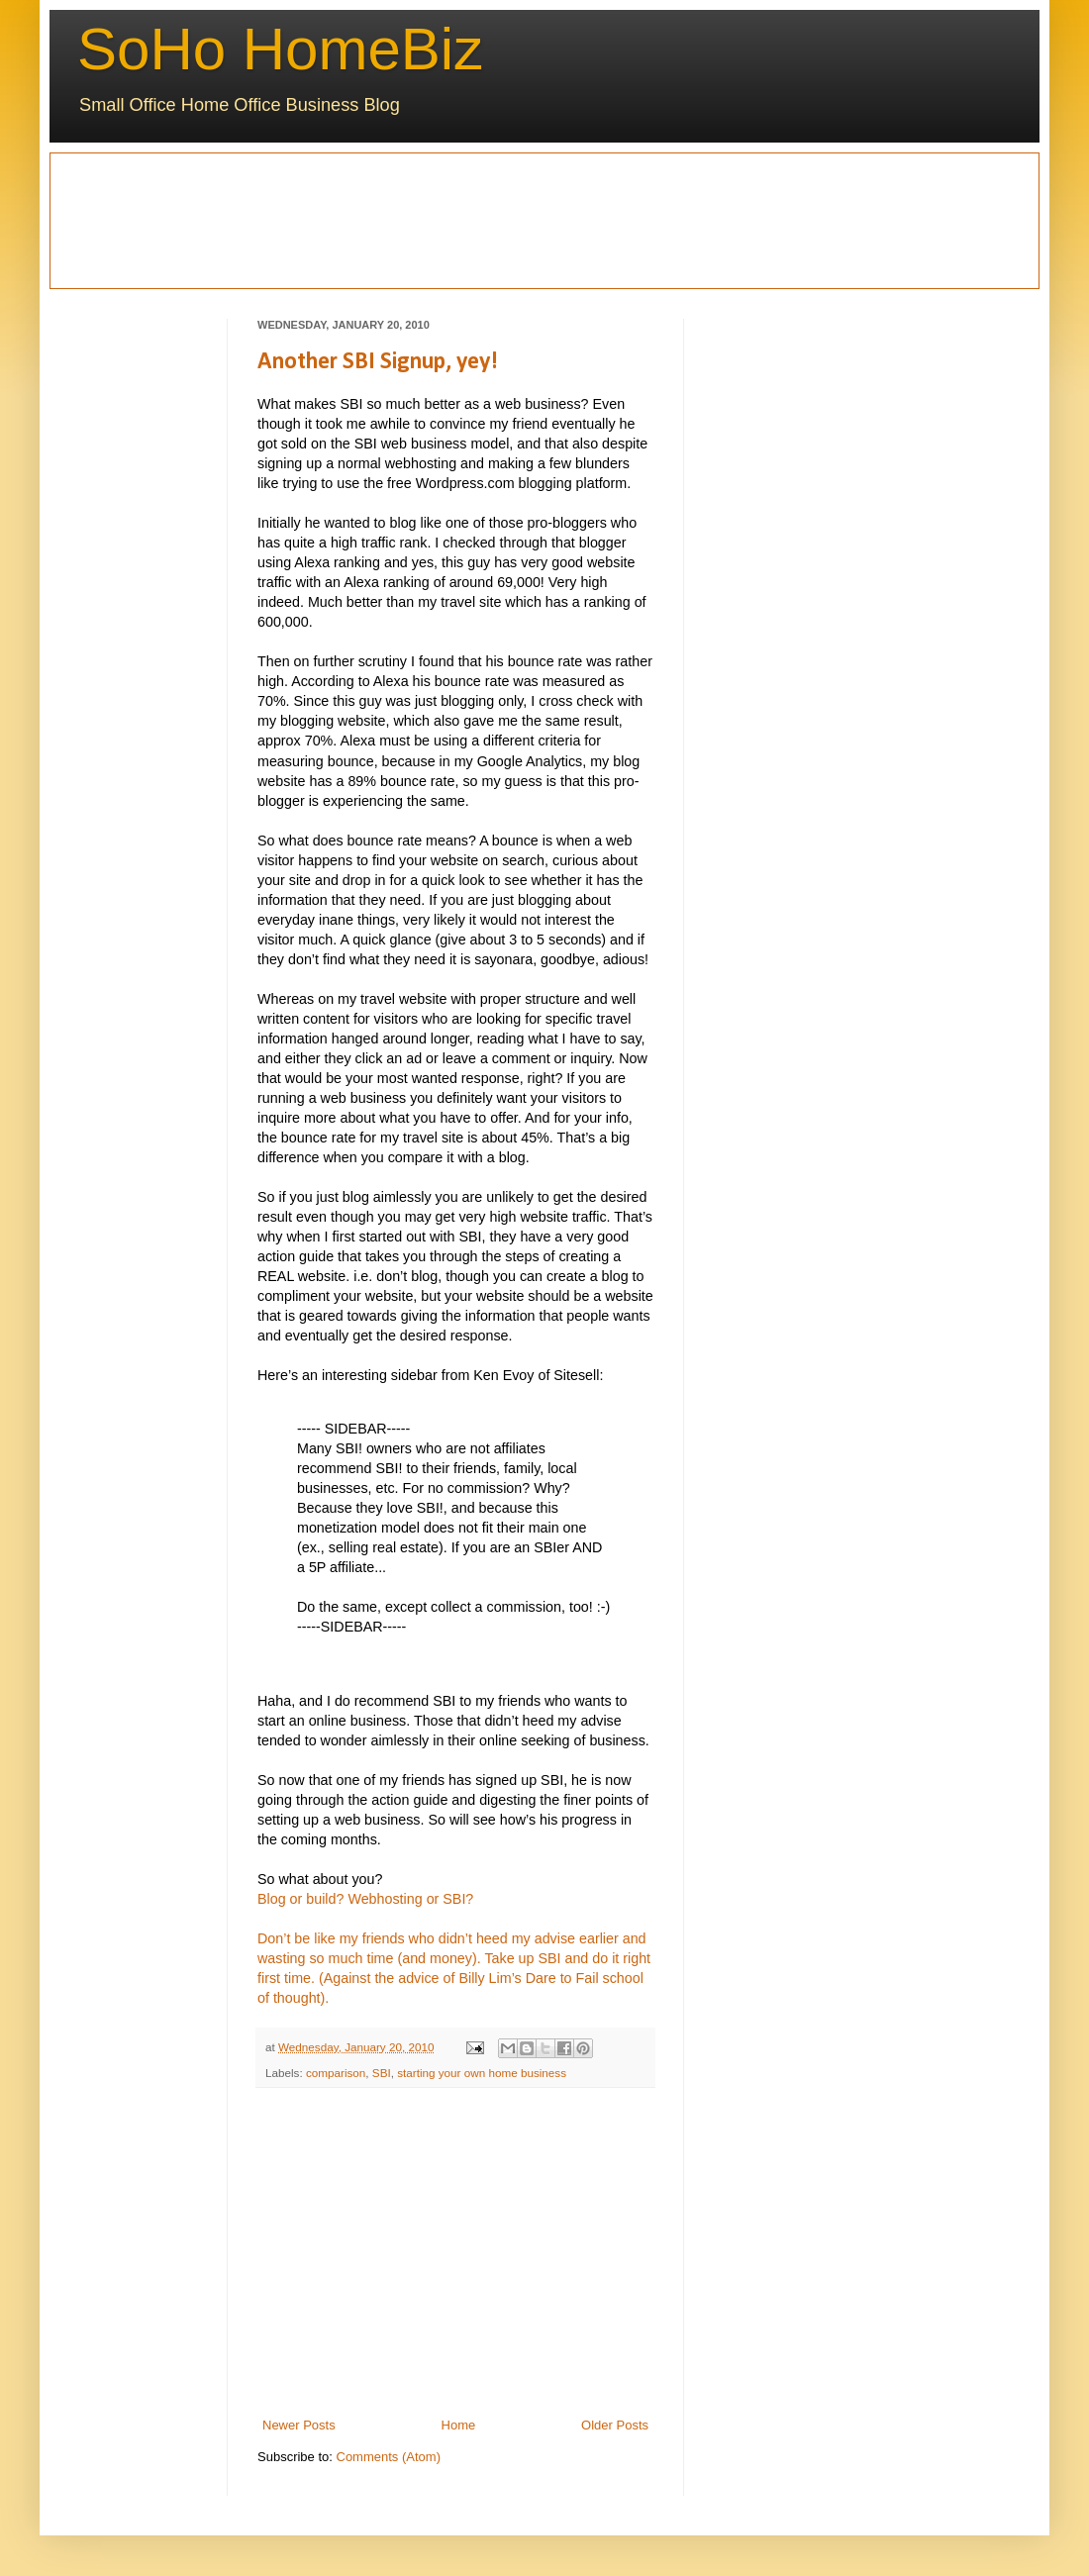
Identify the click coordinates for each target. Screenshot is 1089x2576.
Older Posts (614, 2425)
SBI (381, 2072)
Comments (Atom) (389, 2456)
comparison (335, 2072)
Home (459, 2425)
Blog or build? (300, 1899)
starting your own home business (481, 2072)
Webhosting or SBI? (410, 1899)
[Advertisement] (149, 217)
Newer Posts (299, 2425)
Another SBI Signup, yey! (377, 362)
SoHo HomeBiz (280, 49)
